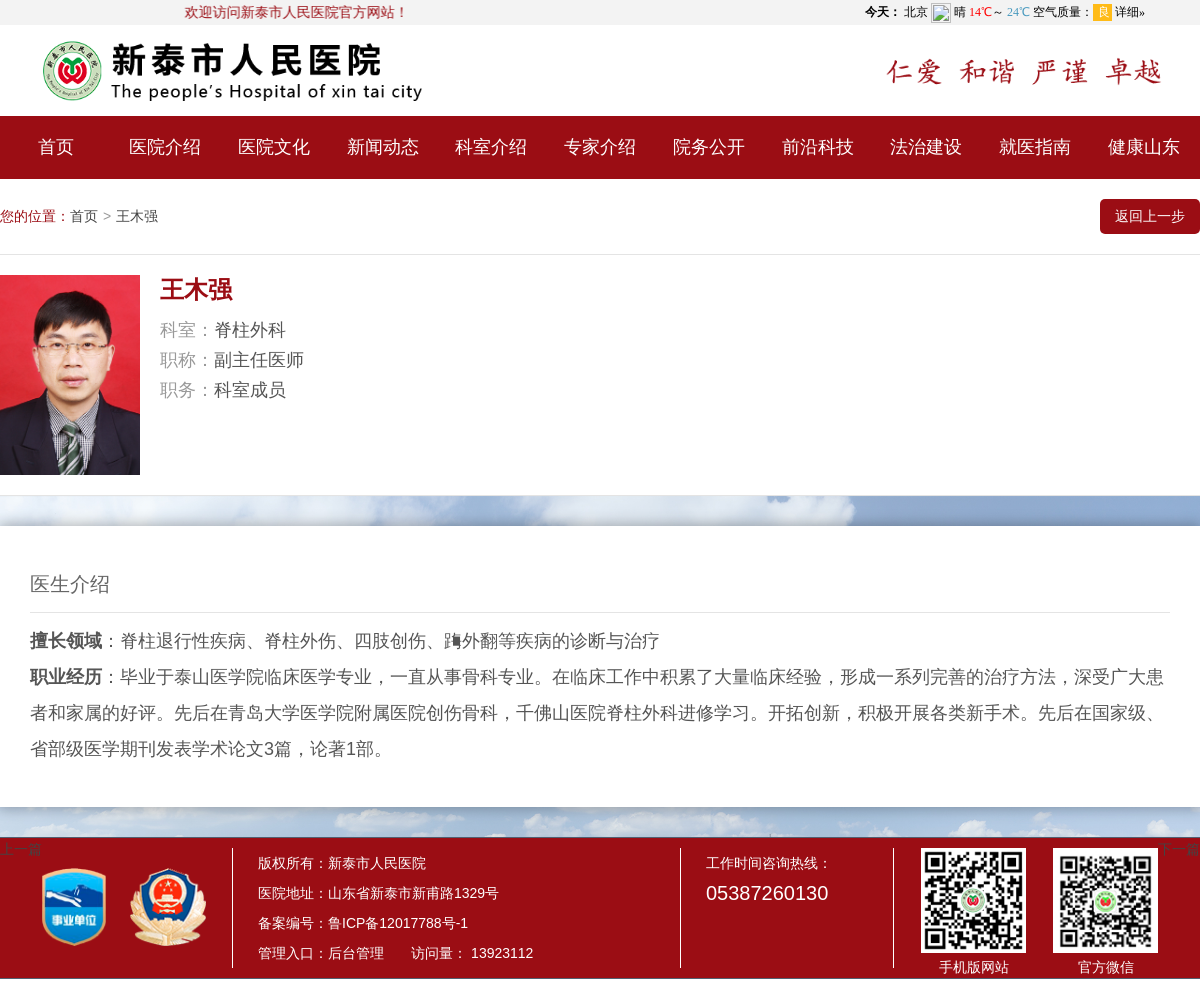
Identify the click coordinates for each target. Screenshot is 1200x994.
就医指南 (1035, 147)
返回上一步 (1150, 216)
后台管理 (356, 953)
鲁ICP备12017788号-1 (398, 923)
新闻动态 (383, 147)
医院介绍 (165, 147)
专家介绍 (600, 147)
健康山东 (1144, 147)
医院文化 (274, 147)
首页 (56, 147)
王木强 (137, 216)
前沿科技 (818, 147)
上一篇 (21, 849)
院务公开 (709, 147)
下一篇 (1179, 849)
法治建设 (926, 147)
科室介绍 (491, 147)
